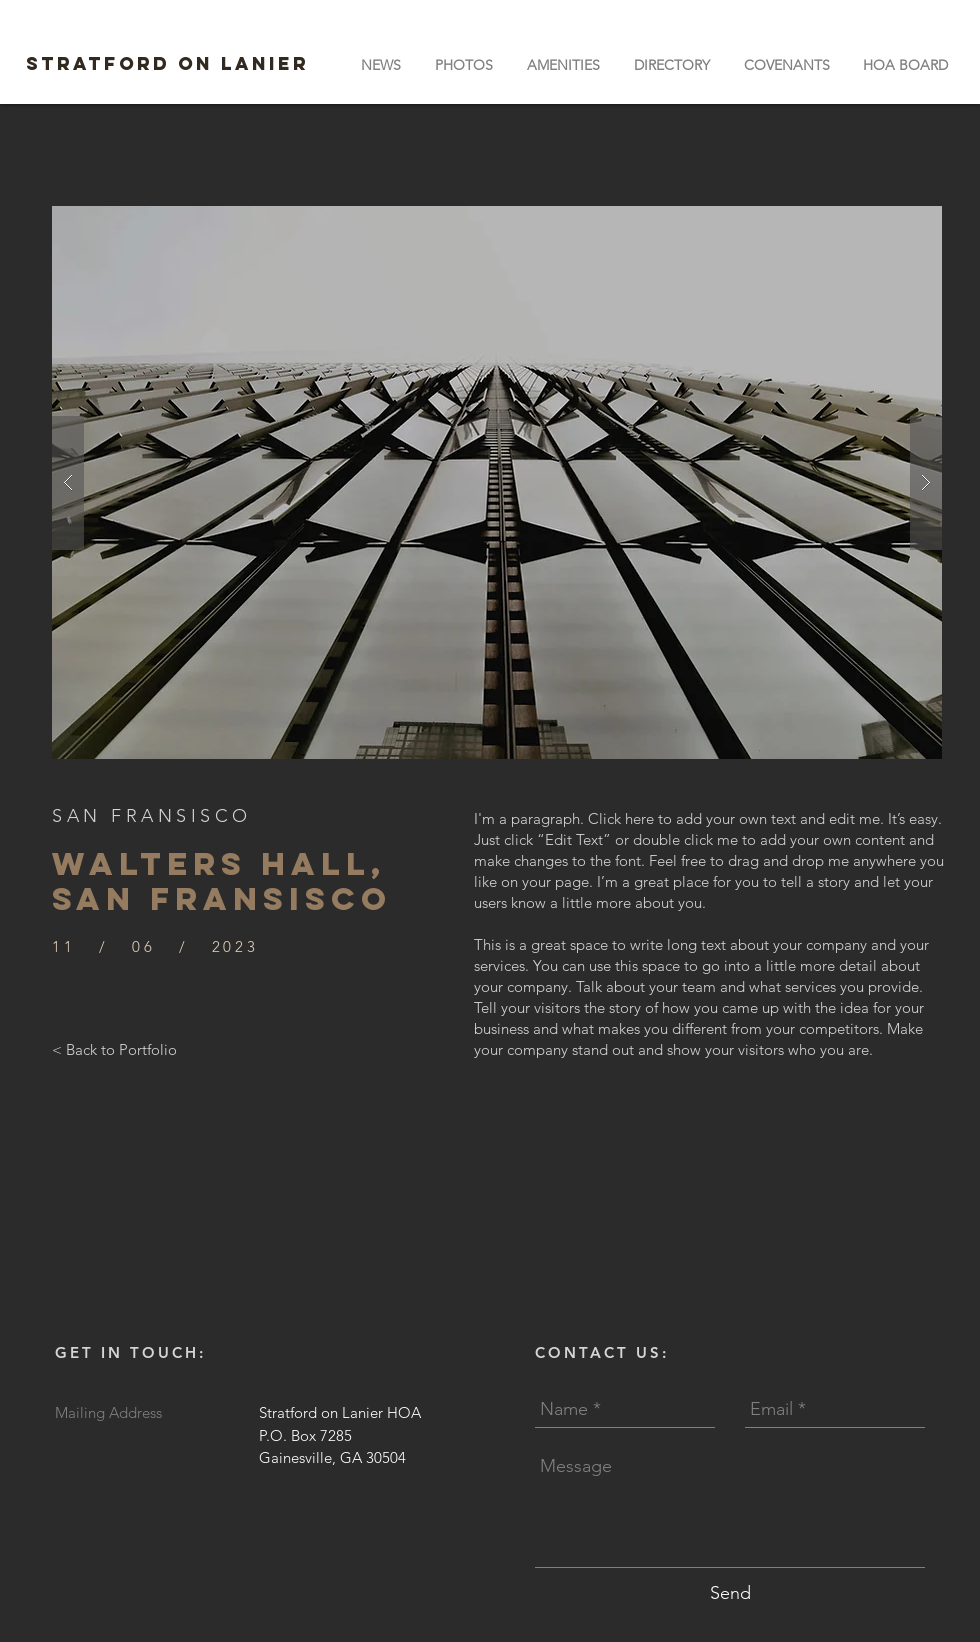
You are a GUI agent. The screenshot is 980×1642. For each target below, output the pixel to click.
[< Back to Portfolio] (114, 1049)
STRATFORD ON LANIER (167, 63)
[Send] (730, 1593)
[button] (563, 65)
